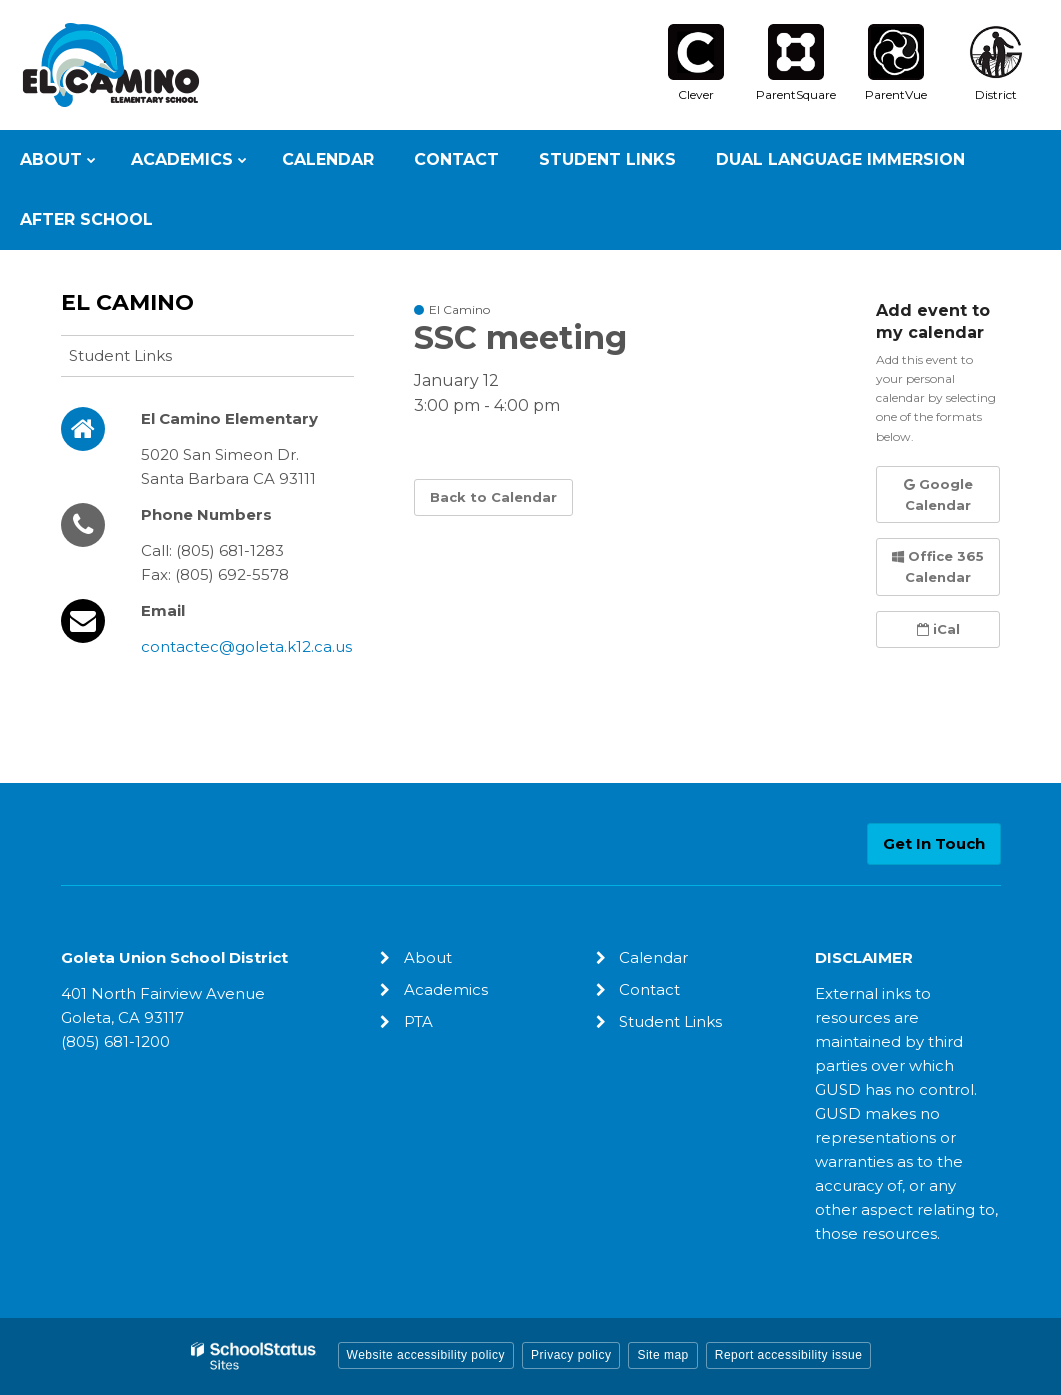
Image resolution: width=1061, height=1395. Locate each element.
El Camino (127, 302)
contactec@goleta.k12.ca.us (246, 646)
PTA (418, 1021)
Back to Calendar (493, 497)
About (428, 957)
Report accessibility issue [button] (789, 1355)
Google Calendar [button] (938, 494)
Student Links (120, 355)
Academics (446, 989)
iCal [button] (938, 629)
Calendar (653, 957)
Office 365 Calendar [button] (938, 566)
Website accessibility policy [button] (426, 1355)
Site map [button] (662, 1355)
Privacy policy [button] (571, 1355)
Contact (649, 989)
